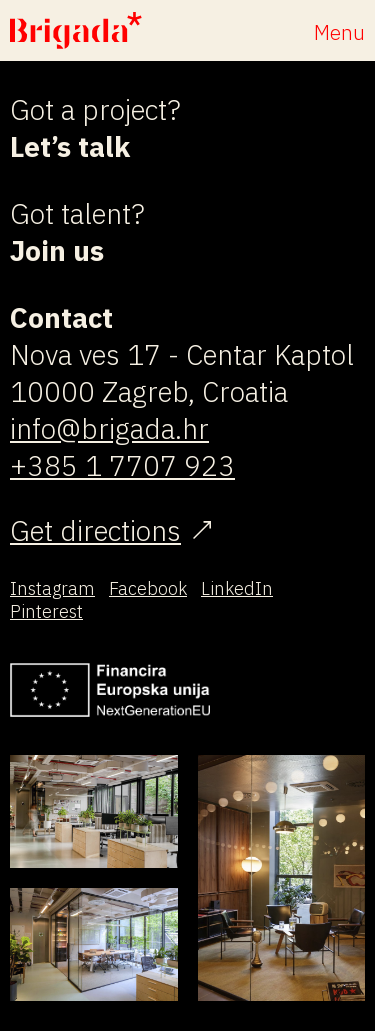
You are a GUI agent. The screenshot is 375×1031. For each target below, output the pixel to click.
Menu (339, 32)
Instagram (52, 588)
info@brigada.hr (109, 428)
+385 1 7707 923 (122, 465)
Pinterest (46, 611)
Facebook (148, 588)
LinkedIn (237, 588)
